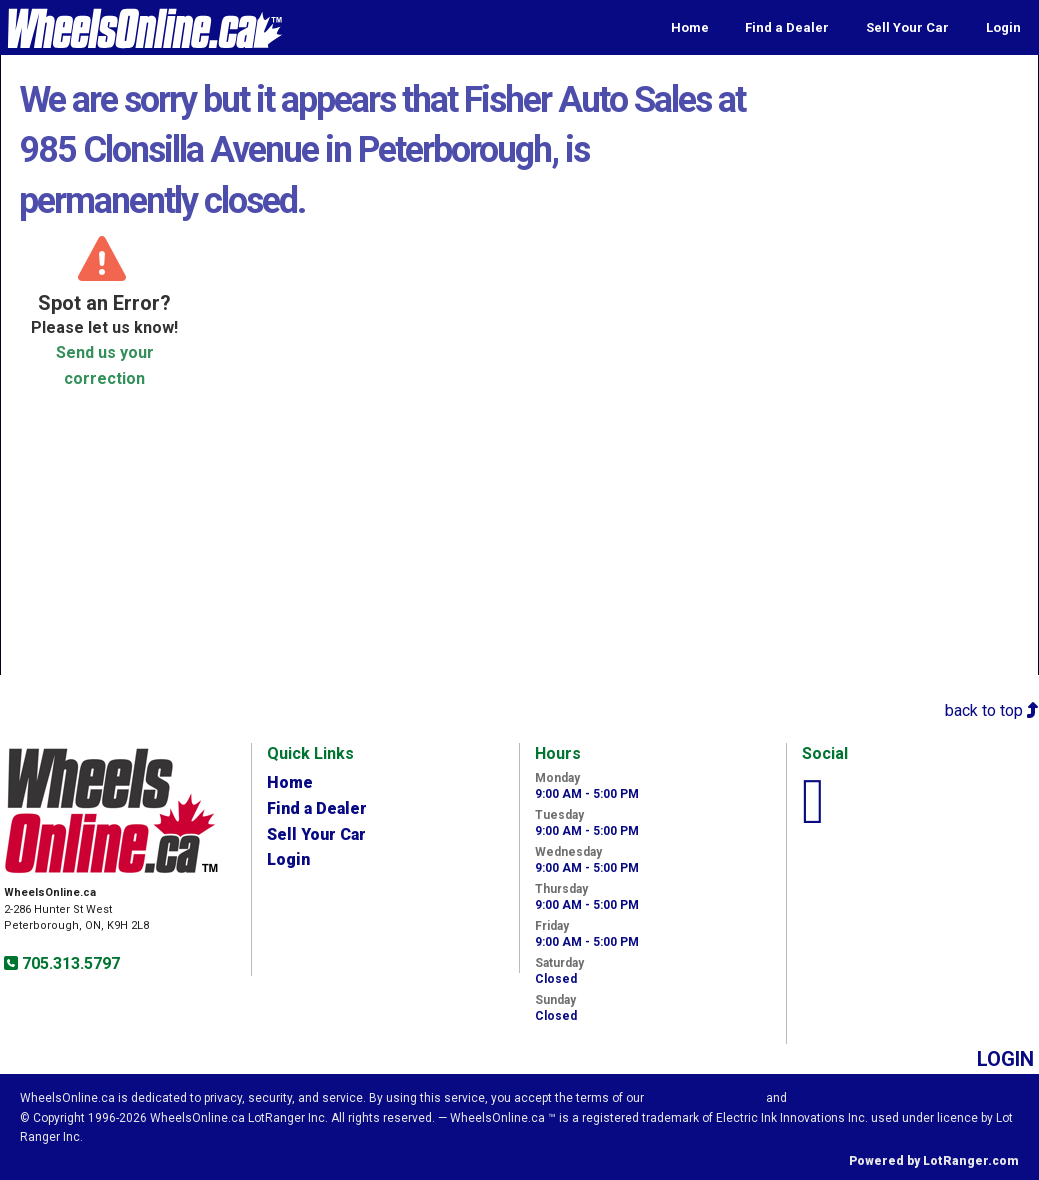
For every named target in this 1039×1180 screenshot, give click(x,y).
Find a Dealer (787, 27)
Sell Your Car (907, 27)
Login (1003, 27)
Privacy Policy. (834, 1098)
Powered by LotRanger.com (934, 1161)
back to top (992, 710)
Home (690, 27)
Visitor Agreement (705, 1098)
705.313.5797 (69, 963)
